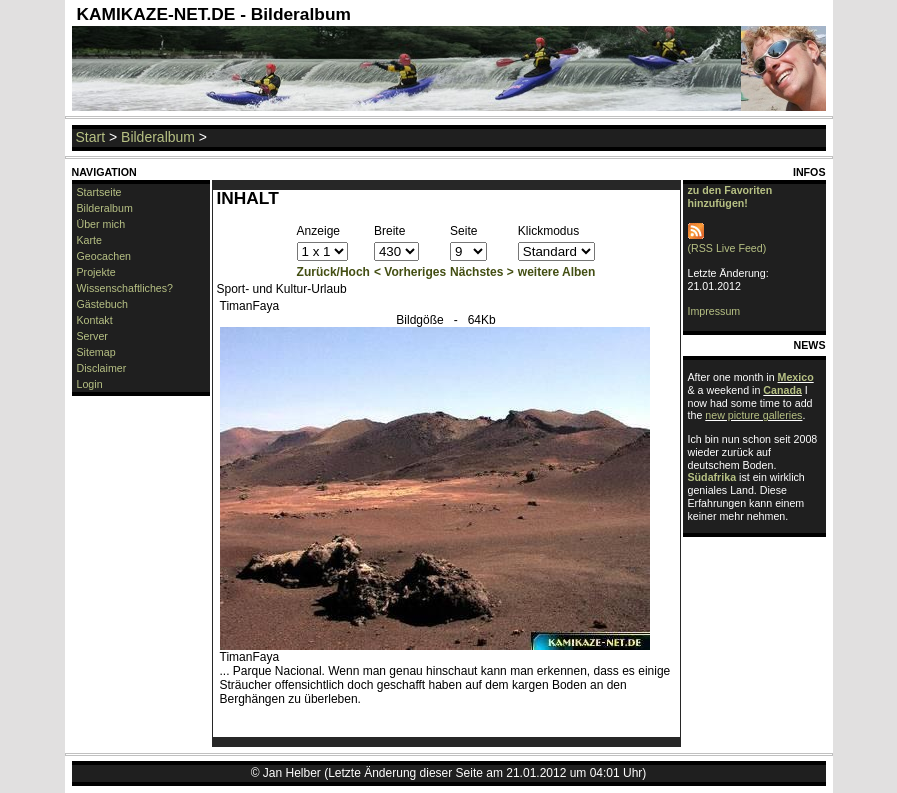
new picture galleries (753, 415)
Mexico (796, 377)
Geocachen (104, 256)
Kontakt (95, 320)
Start (91, 137)
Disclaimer (102, 368)
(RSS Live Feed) (727, 241)
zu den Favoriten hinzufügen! (730, 196)
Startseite (99, 192)
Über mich (101, 224)
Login (90, 384)
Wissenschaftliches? (125, 288)
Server (92, 336)
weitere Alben (557, 272)
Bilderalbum (158, 137)
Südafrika (712, 477)
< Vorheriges (410, 272)
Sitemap (96, 352)
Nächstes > (482, 272)
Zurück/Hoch (333, 272)
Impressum (714, 311)
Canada (782, 390)
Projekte (96, 272)
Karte (89, 240)
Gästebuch (103, 304)
